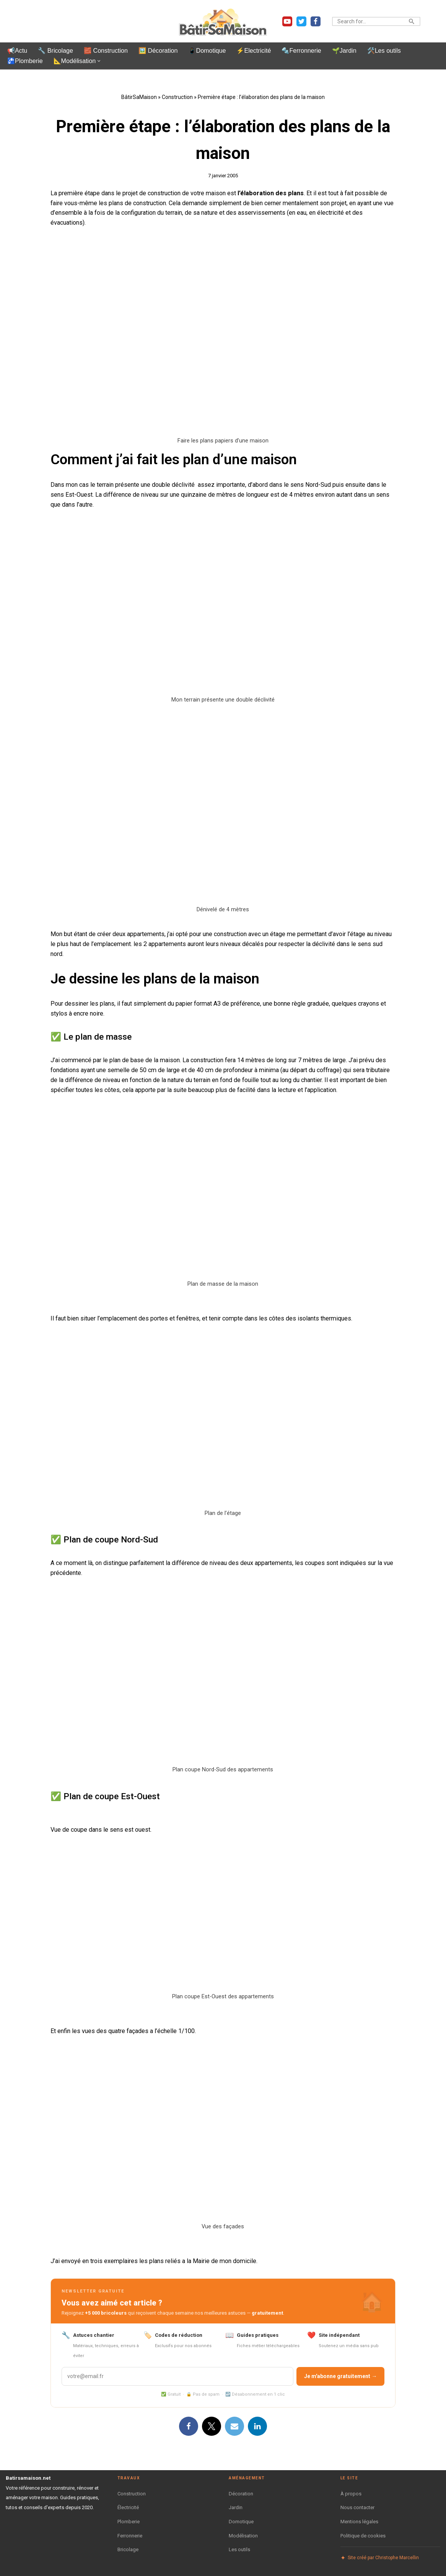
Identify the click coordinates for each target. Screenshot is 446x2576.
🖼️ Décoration (157, 50)
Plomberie (128, 2516)
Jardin (236, 2502)
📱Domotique (206, 50)
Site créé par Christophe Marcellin (379, 2553)
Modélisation (243, 2530)
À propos (350, 2488)
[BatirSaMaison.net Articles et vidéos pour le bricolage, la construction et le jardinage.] (223, 21)
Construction (177, 97)
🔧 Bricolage (55, 50)
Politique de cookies (363, 2530)
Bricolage (127, 2544)
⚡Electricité (253, 50)
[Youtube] (287, 21)
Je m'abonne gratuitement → (340, 2371)
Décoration (241, 2488)
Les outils (239, 2544)
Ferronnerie (129, 2530)
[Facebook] (316, 21)
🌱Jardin (342, 50)
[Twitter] (301, 21)
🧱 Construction (105, 50)
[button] (98, 60)
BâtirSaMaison (139, 97)
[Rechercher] (367, 21)
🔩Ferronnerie (300, 50)
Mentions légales (359, 2516)
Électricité (128, 2502)
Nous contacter (357, 2502)
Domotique (241, 2516)
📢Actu (17, 50)
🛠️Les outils (382, 50)
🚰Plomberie (24, 61)
